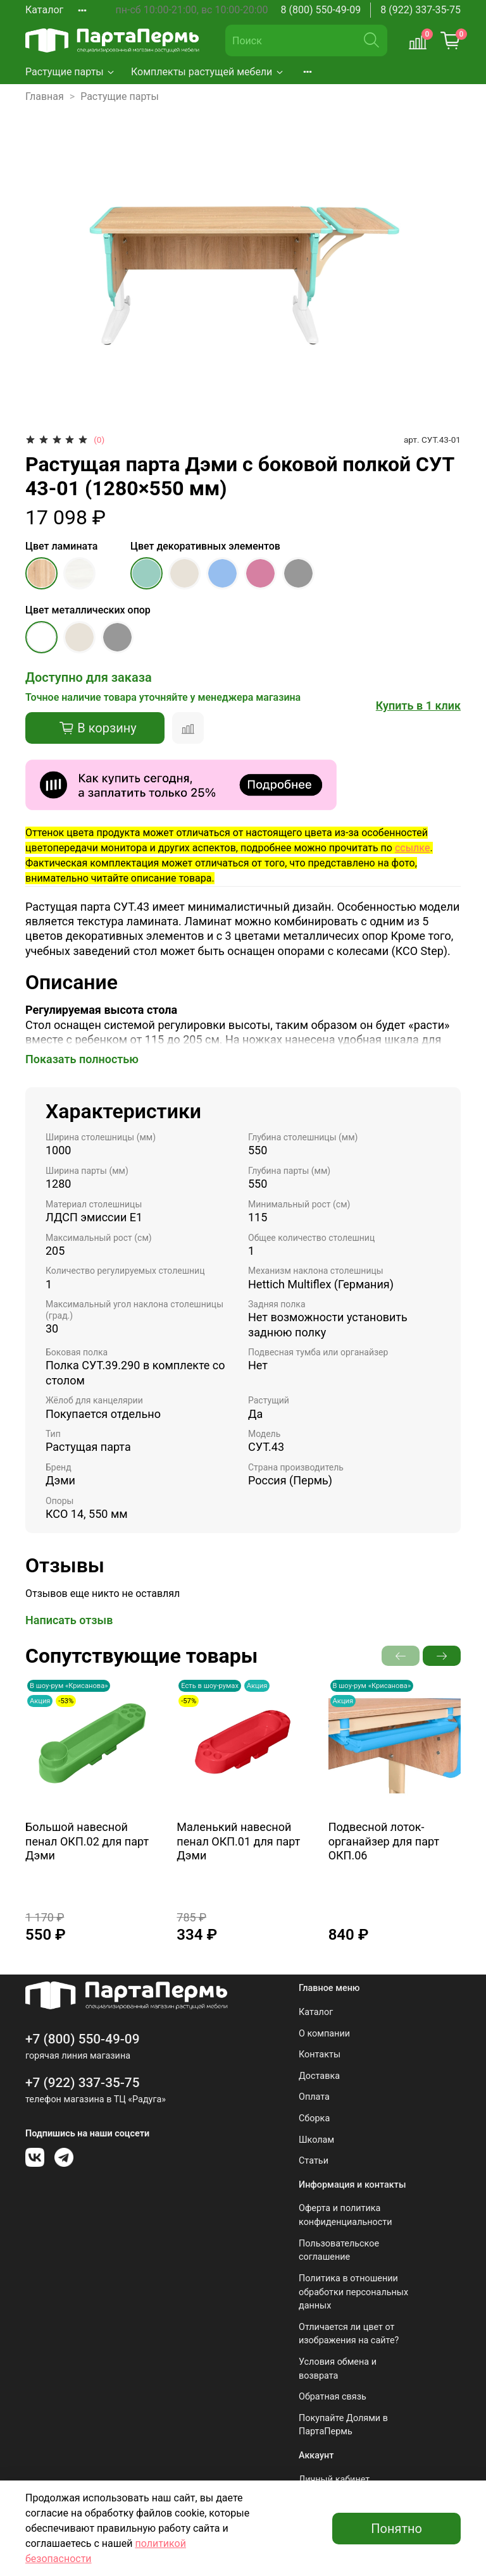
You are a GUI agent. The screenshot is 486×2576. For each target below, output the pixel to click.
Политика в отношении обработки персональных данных (353, 2292)
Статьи (313, 2160)
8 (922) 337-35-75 (420, 10)
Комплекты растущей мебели (208, 72)
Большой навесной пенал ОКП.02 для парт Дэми (87, 1841)
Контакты (319, 2054)
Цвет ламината (61, 546)
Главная (44, 96)
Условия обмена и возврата (338, 2369)
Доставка (319, 2076)
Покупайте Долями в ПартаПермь (343, 2425)
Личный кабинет (334, 2479)
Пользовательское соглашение (339, 2250)
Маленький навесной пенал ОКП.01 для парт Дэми (238, 1841)
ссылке (412, 848)
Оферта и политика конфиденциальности (345, 2215)
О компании (324, 2033)
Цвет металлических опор (88, 610)
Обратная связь (332, 2396)
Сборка (314, 2118)
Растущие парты (70, 72)
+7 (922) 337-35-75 (82, 2082)
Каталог (44, 10)
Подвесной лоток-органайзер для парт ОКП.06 (383, 1841)
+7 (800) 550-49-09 (82, 2039)
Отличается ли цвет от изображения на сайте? (349, 2334)
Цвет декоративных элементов (205, 546)
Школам (316, 2140)
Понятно (396, 2528)
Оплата (314, 2097)
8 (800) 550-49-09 (321, 10)
